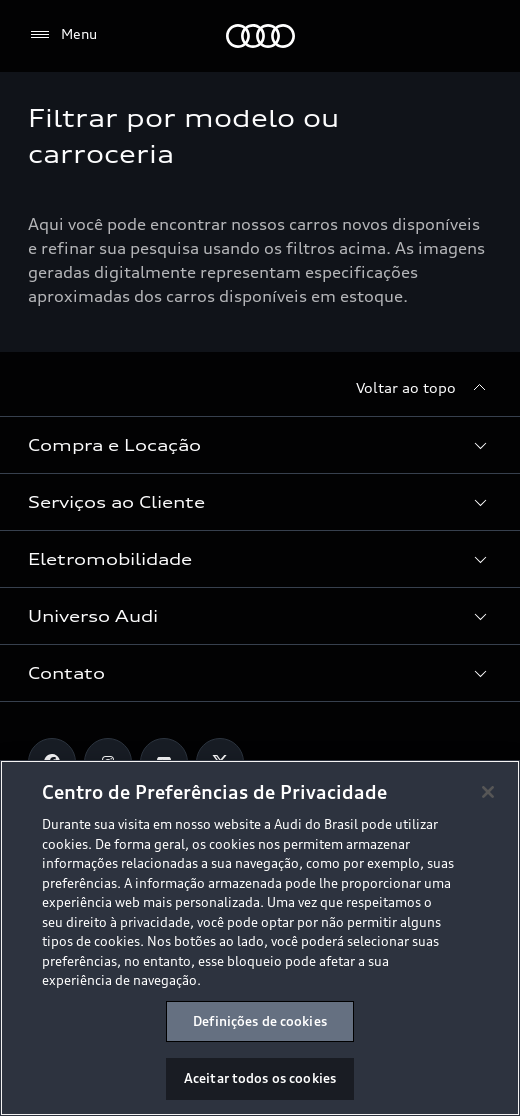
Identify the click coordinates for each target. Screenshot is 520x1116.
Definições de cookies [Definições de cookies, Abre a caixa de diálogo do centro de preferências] (260, 1021)
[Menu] (62, 35)
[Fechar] (488, 792)
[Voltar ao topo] (424, 388)
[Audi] (260, 36)
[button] (260, 445)
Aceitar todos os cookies (260, 1078)
